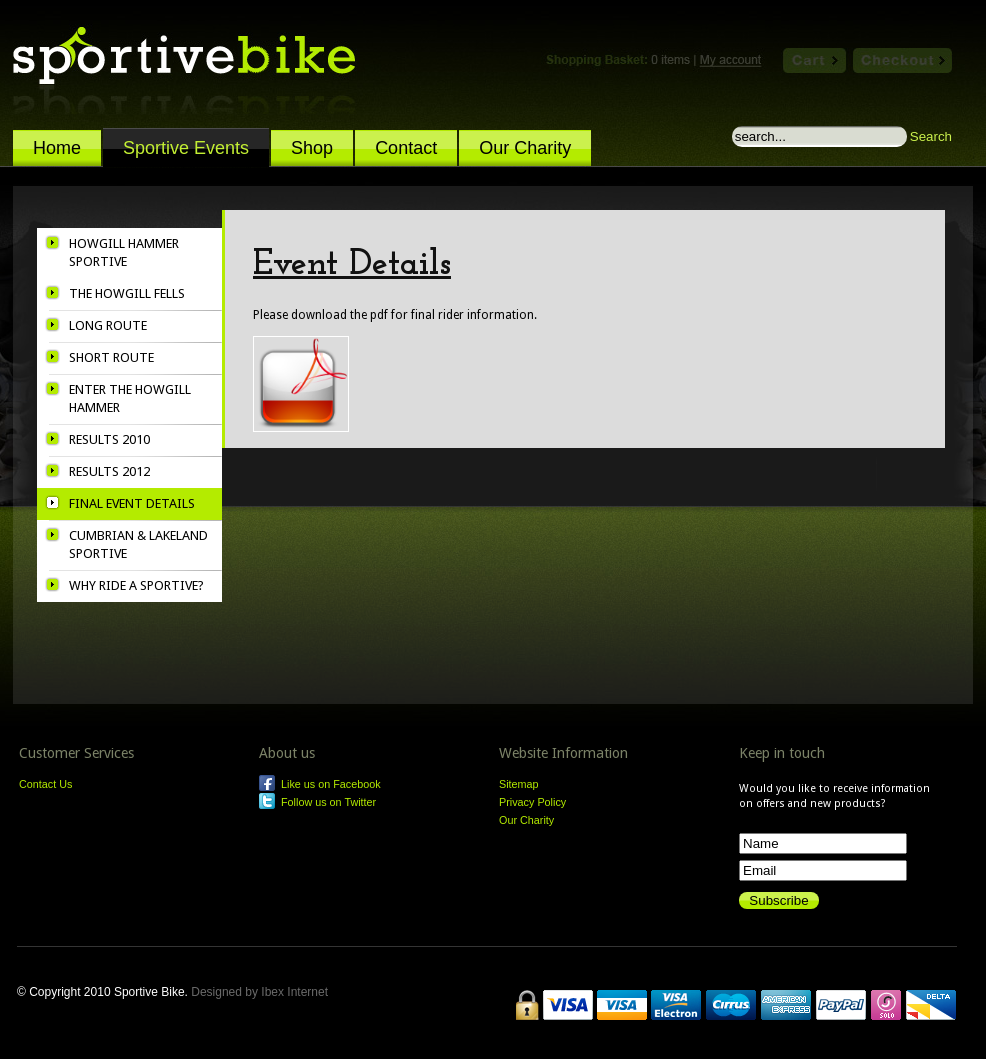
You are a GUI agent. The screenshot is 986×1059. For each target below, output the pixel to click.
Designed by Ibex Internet (264, 992)
